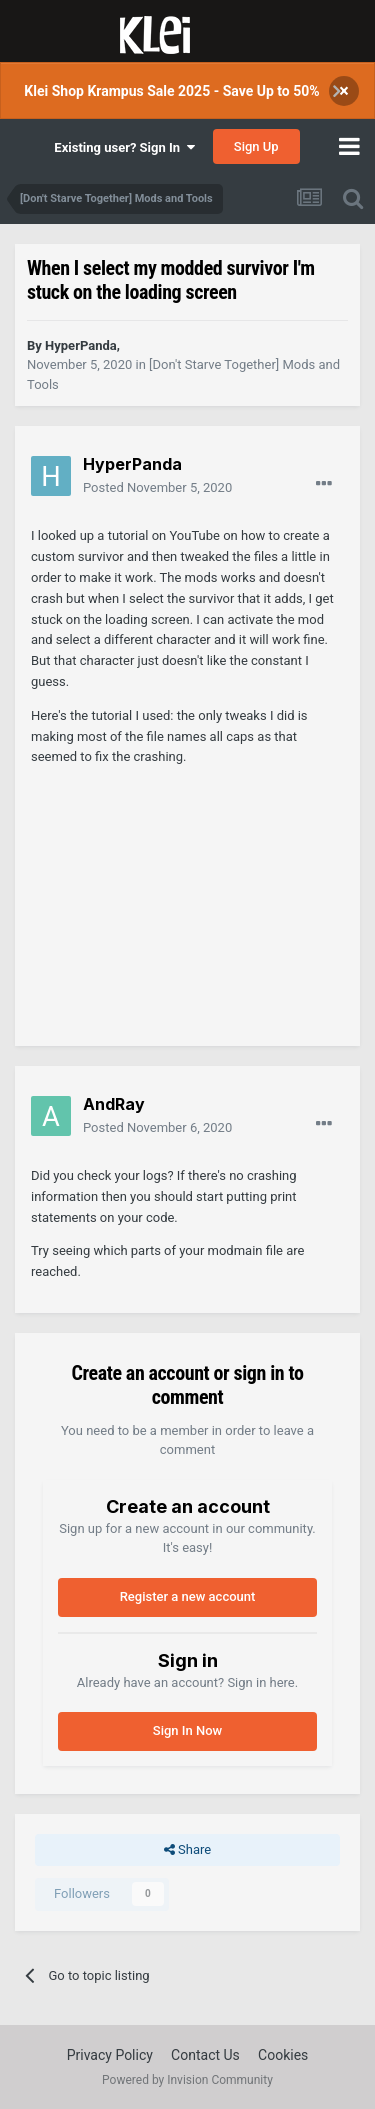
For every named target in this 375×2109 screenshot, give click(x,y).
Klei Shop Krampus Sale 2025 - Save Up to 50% (171, 91)
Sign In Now (187, 1730)
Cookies (283, 2055)
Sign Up (256, 146)
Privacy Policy (110, 2055)
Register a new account (188, 1596)
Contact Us (205, 2055)
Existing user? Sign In (124, 147)
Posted (157, 487)
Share (187, 1850)
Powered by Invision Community (187, 2080)
